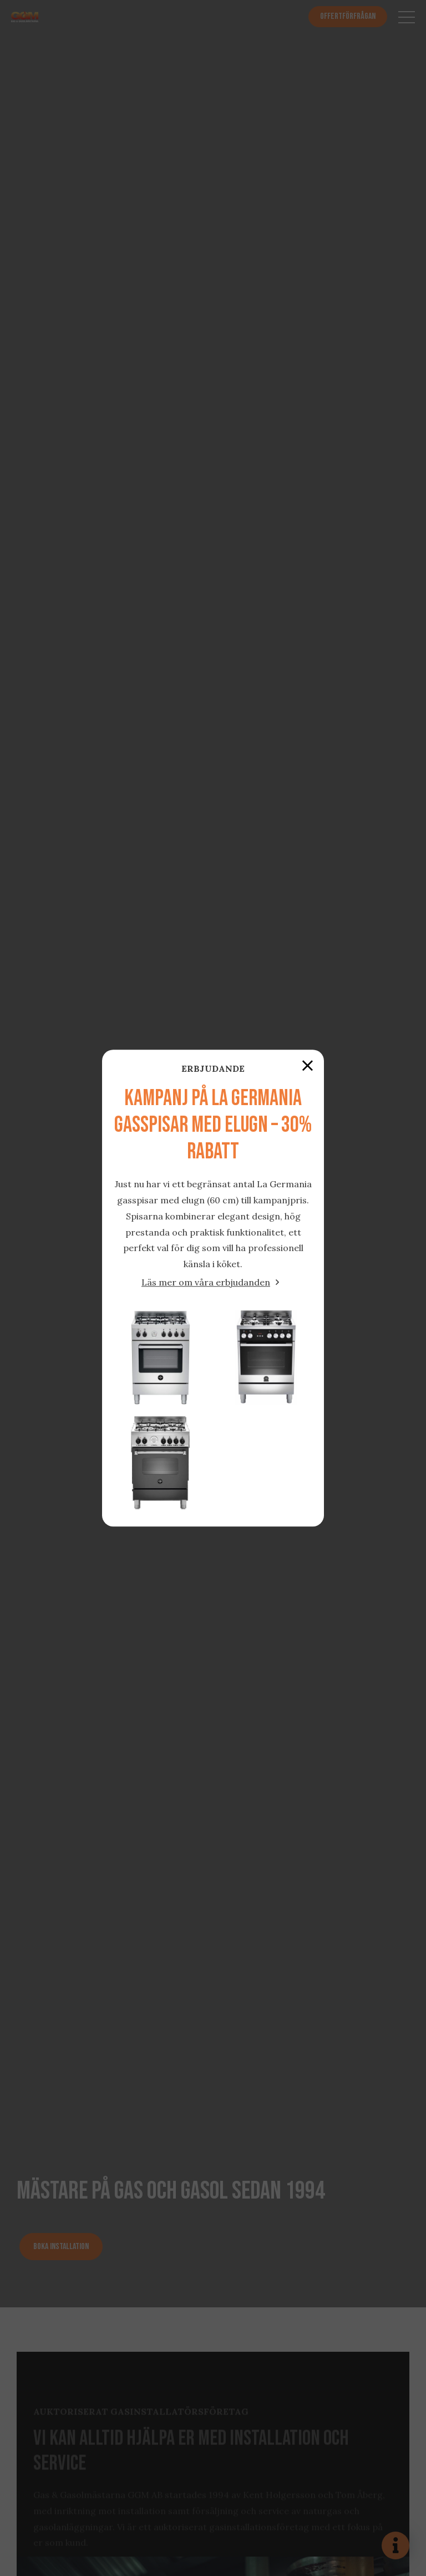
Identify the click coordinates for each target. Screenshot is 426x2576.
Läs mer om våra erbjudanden (205, 1282)
